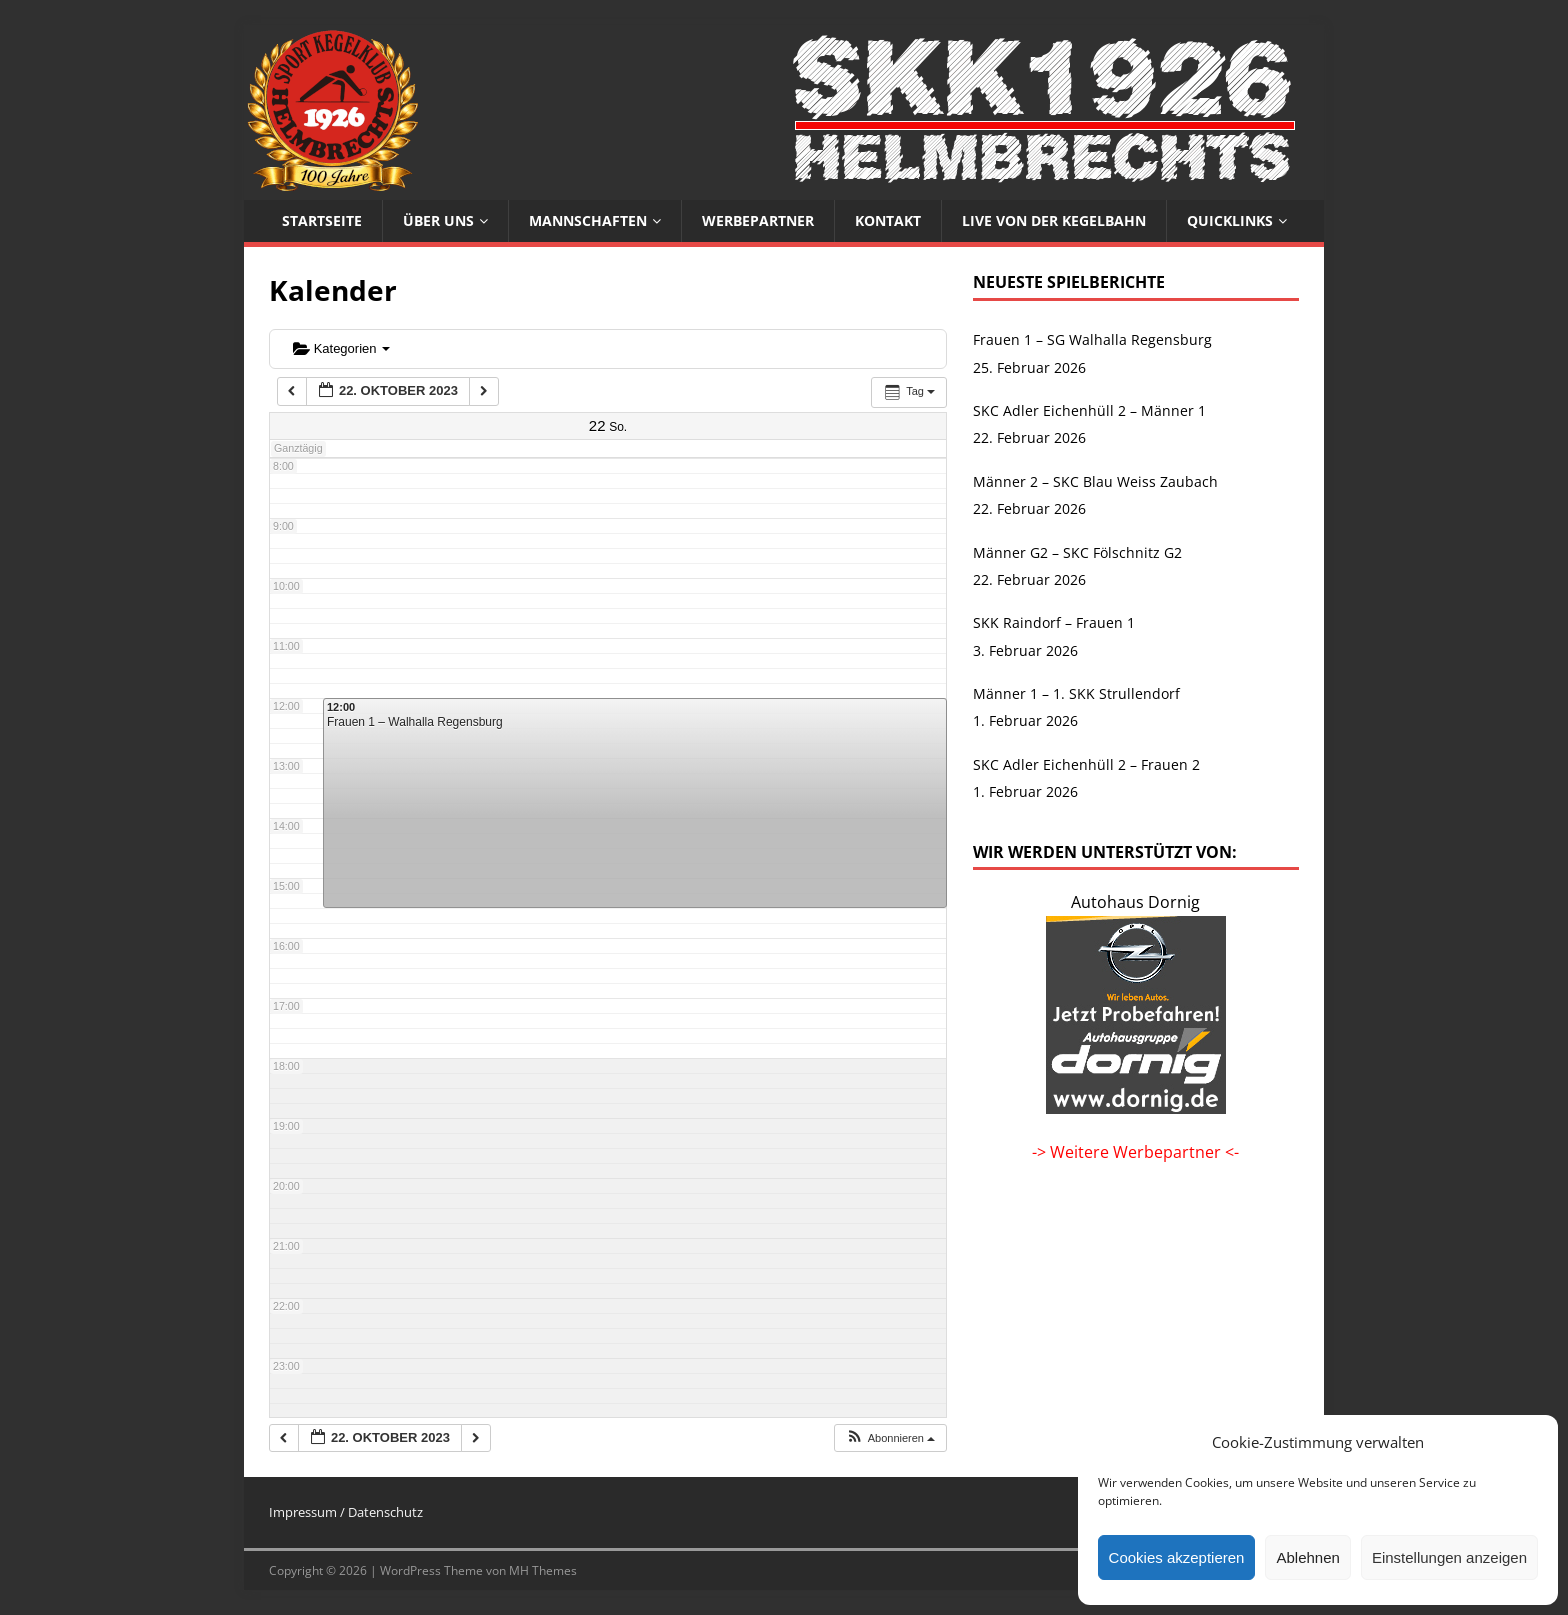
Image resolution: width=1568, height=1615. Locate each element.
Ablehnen (1307, 1557)
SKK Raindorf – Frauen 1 (1054, 622)
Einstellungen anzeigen (1449, 1557)
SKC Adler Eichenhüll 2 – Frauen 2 (1086, 764)
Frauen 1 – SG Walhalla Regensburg (1092, 339)
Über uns (438, 220)
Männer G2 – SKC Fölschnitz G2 (1077, 552)
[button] (890, 1438)
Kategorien (341, 348)
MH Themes (543, 1570)
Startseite (322, 220)
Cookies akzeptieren (1177, 1557)
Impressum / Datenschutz (346, 1512)
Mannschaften (588, 220)
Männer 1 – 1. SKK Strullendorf (1076, 693)
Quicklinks (1230, 220)
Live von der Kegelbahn (1054, 220)
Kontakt (888, 220)
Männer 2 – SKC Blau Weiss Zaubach (1095, 481)
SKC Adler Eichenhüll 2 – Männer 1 (1089, 410)
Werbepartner (758, 220)
